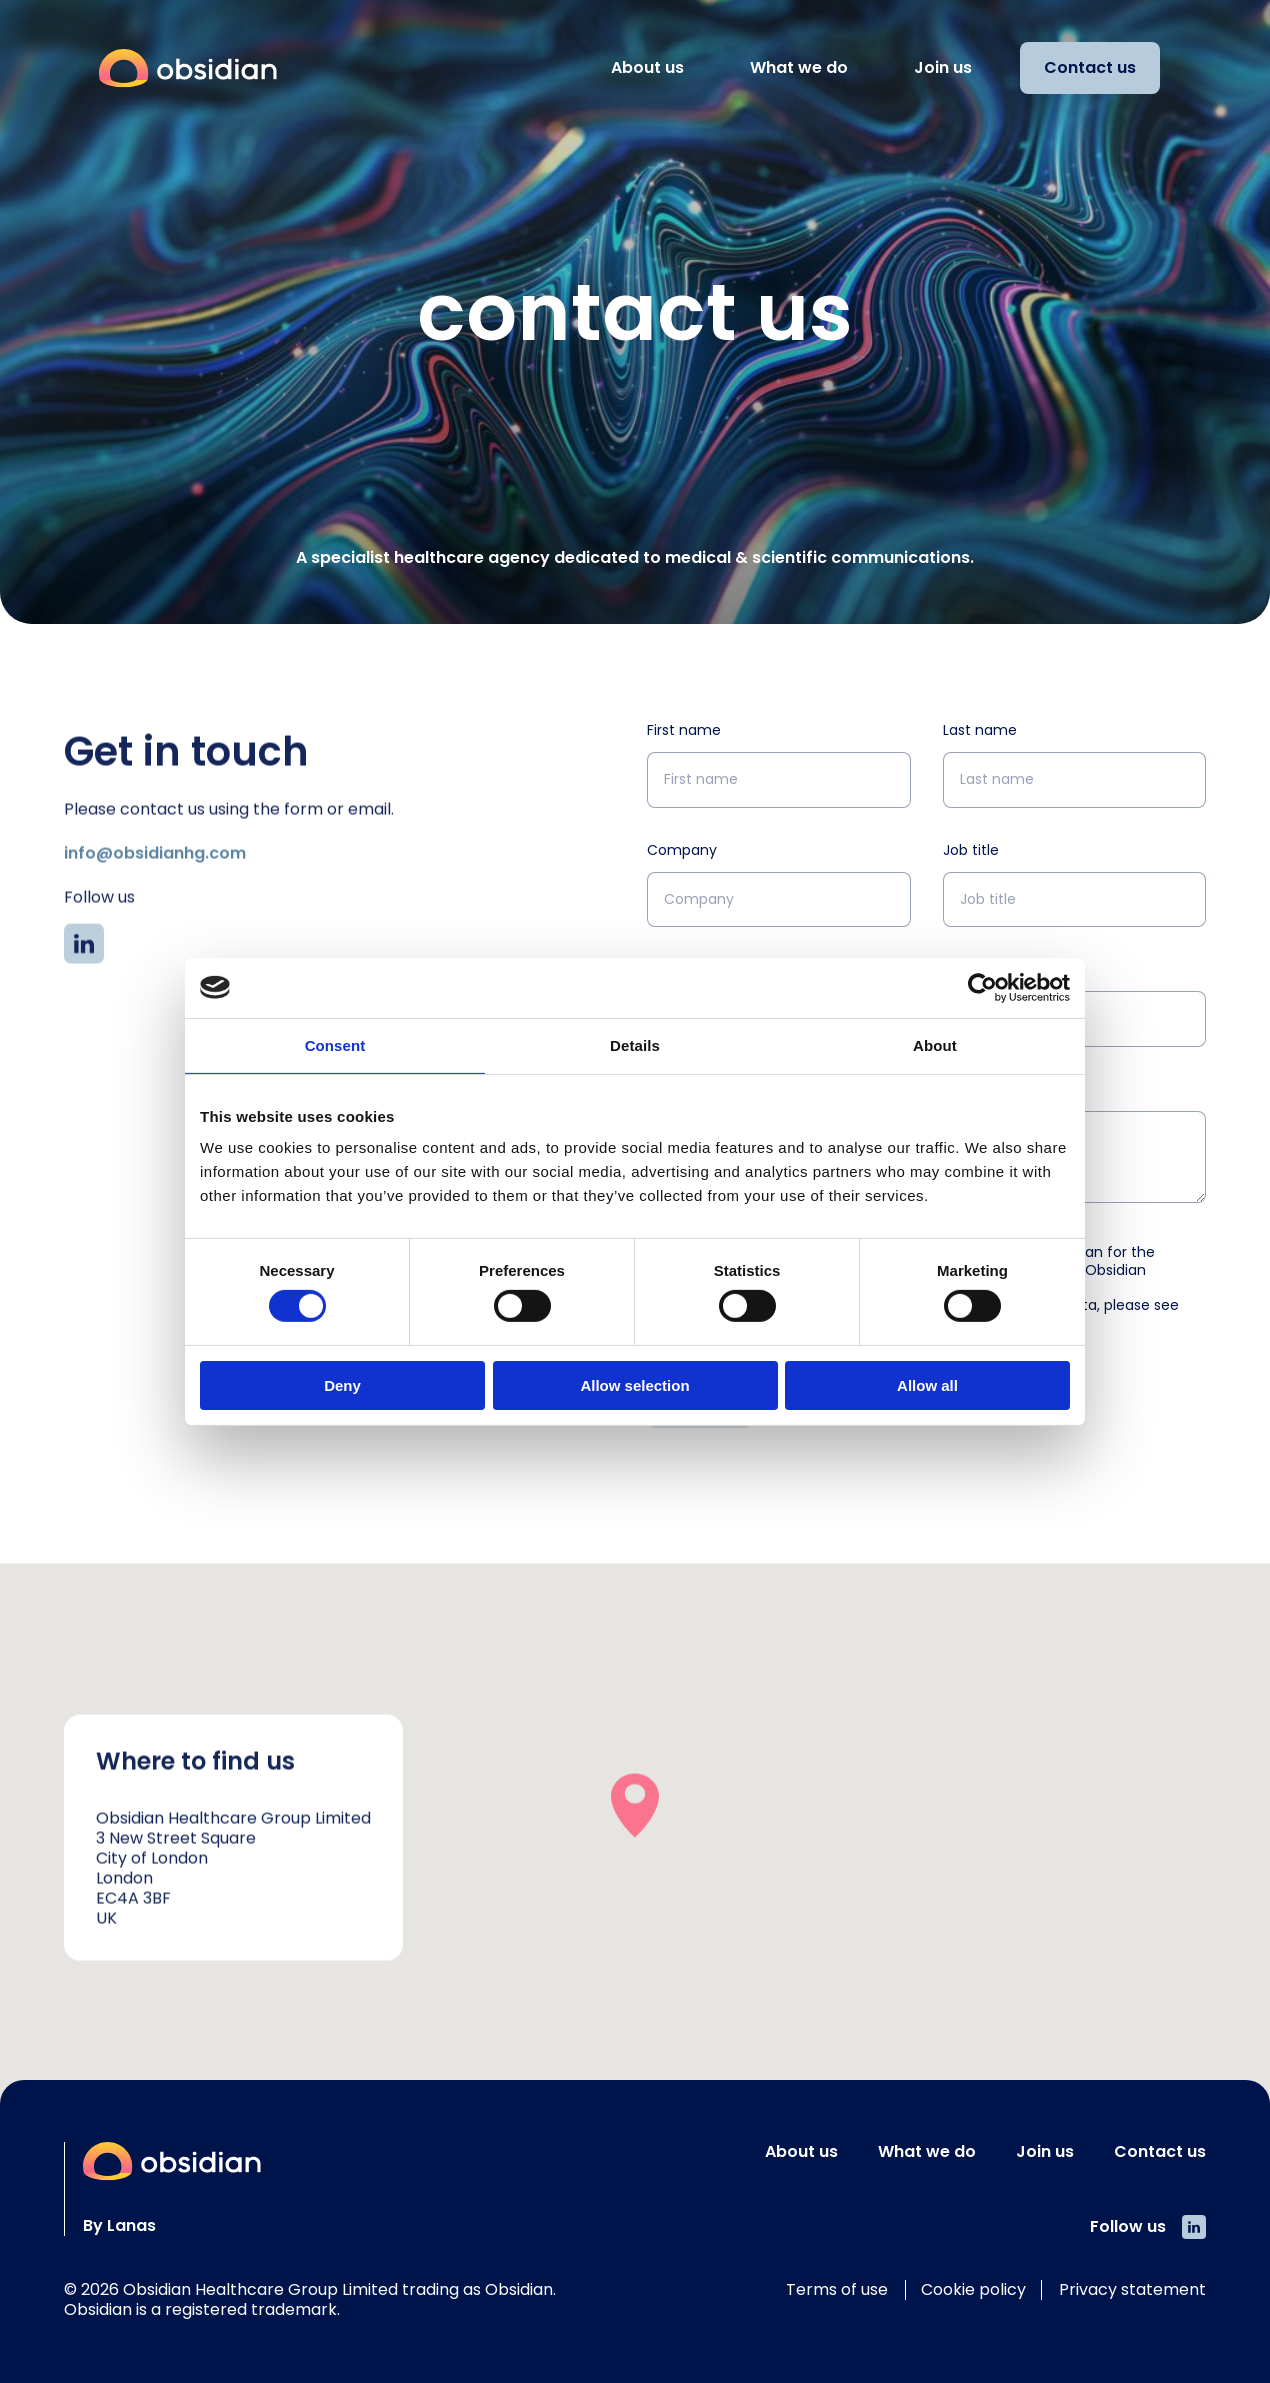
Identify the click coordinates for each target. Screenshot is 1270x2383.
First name (684, 730)
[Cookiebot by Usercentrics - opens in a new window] (982, 987)
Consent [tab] (335, 1044)
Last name (980, 730)
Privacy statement (1132, 2289)
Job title (971, 850)
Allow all (927, 1385)
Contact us (1090, 67)
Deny (342, 1385)
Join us (943, 67)
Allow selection (634, 1385)
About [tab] (935, 1044)
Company (682, 850)
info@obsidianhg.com (155, 909)
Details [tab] (635, 1044)
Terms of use (837, 2289)
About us (647, 67)
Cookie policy (973, 2289)
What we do (799, 67)
